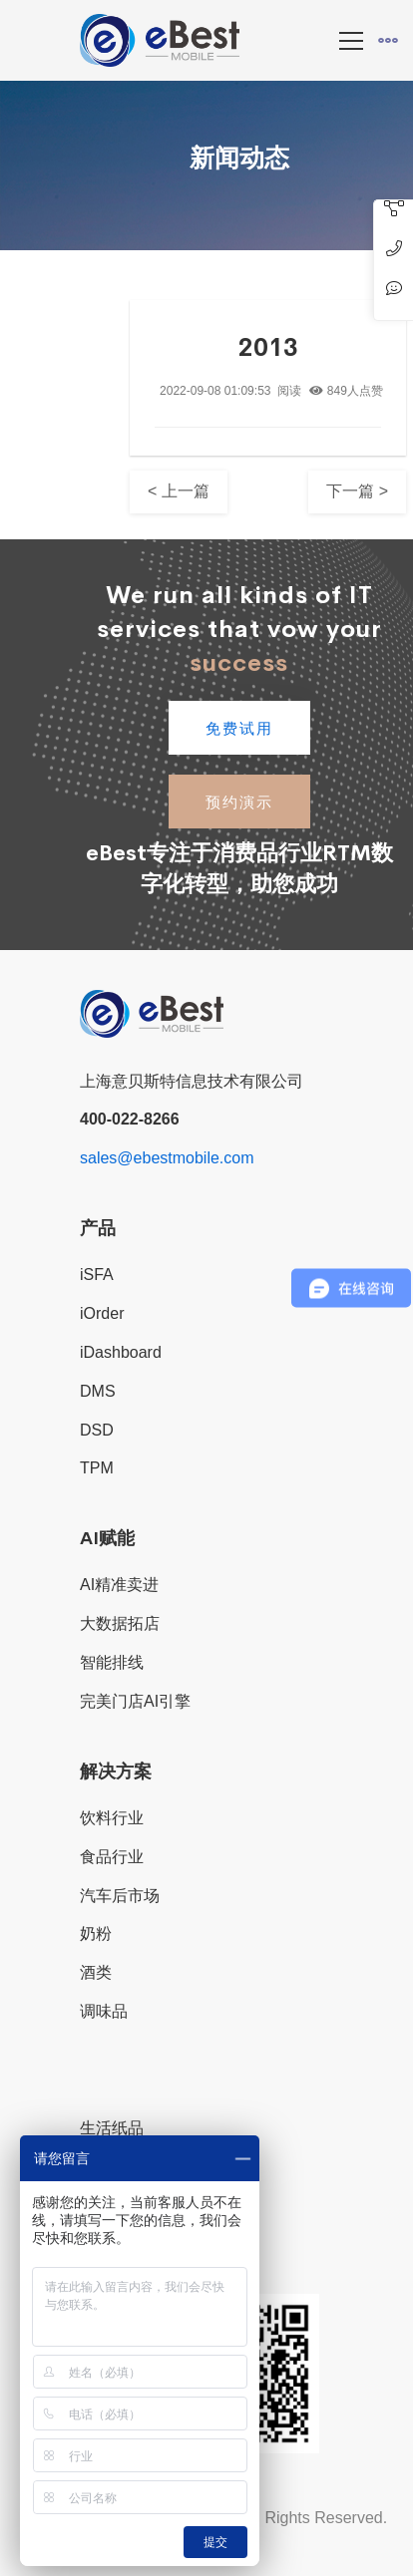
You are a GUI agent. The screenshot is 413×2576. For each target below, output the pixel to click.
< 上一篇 (178, 491)
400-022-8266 (130, 1119)
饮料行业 (112, 1817)
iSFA (97, 1274)
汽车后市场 (120, 1895)
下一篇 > (357, 491)
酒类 (96, 1972)
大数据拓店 (120, 1623)
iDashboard (121, 1352)
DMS (98, 1391)
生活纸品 (112, 2127)
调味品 (104, 2011)
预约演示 (239, 802)
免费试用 (239, 728)
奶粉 (96, 1933)
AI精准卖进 (119, 1584)
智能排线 (112, 1662)
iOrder (102, 1313)
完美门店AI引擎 (135, 1701)
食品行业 (112, 1856)
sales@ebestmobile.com (167, 1157)
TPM (97, 1467)
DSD (97, 1430)
